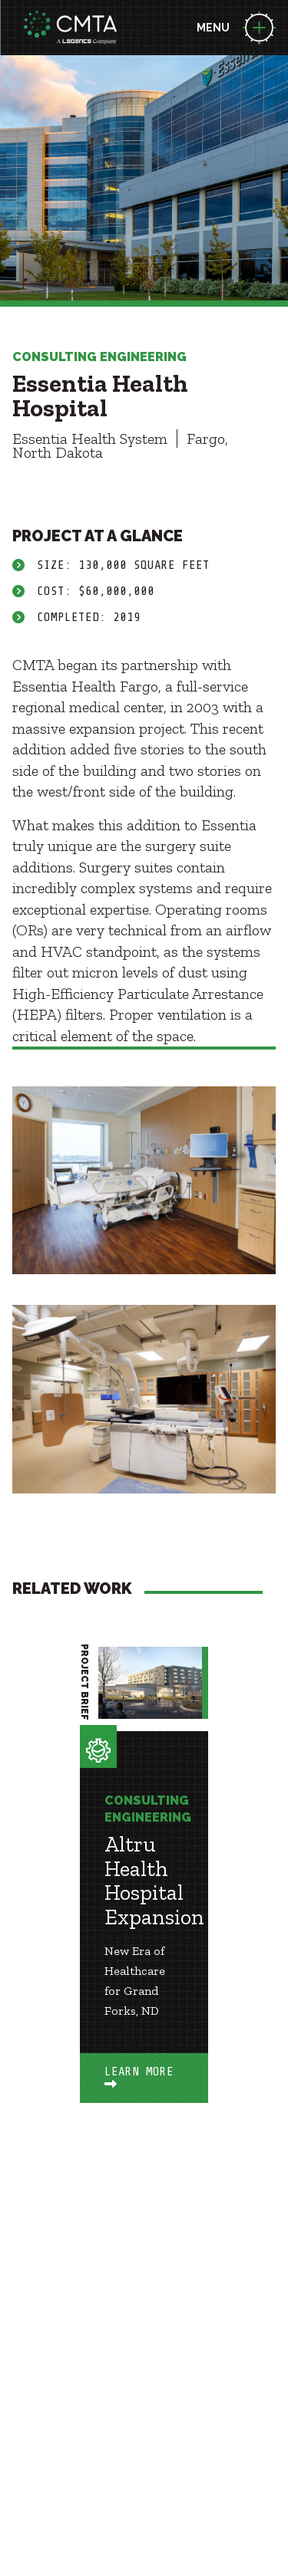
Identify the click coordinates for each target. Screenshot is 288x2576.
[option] (144, 1897)
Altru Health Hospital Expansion (154, 1881)
